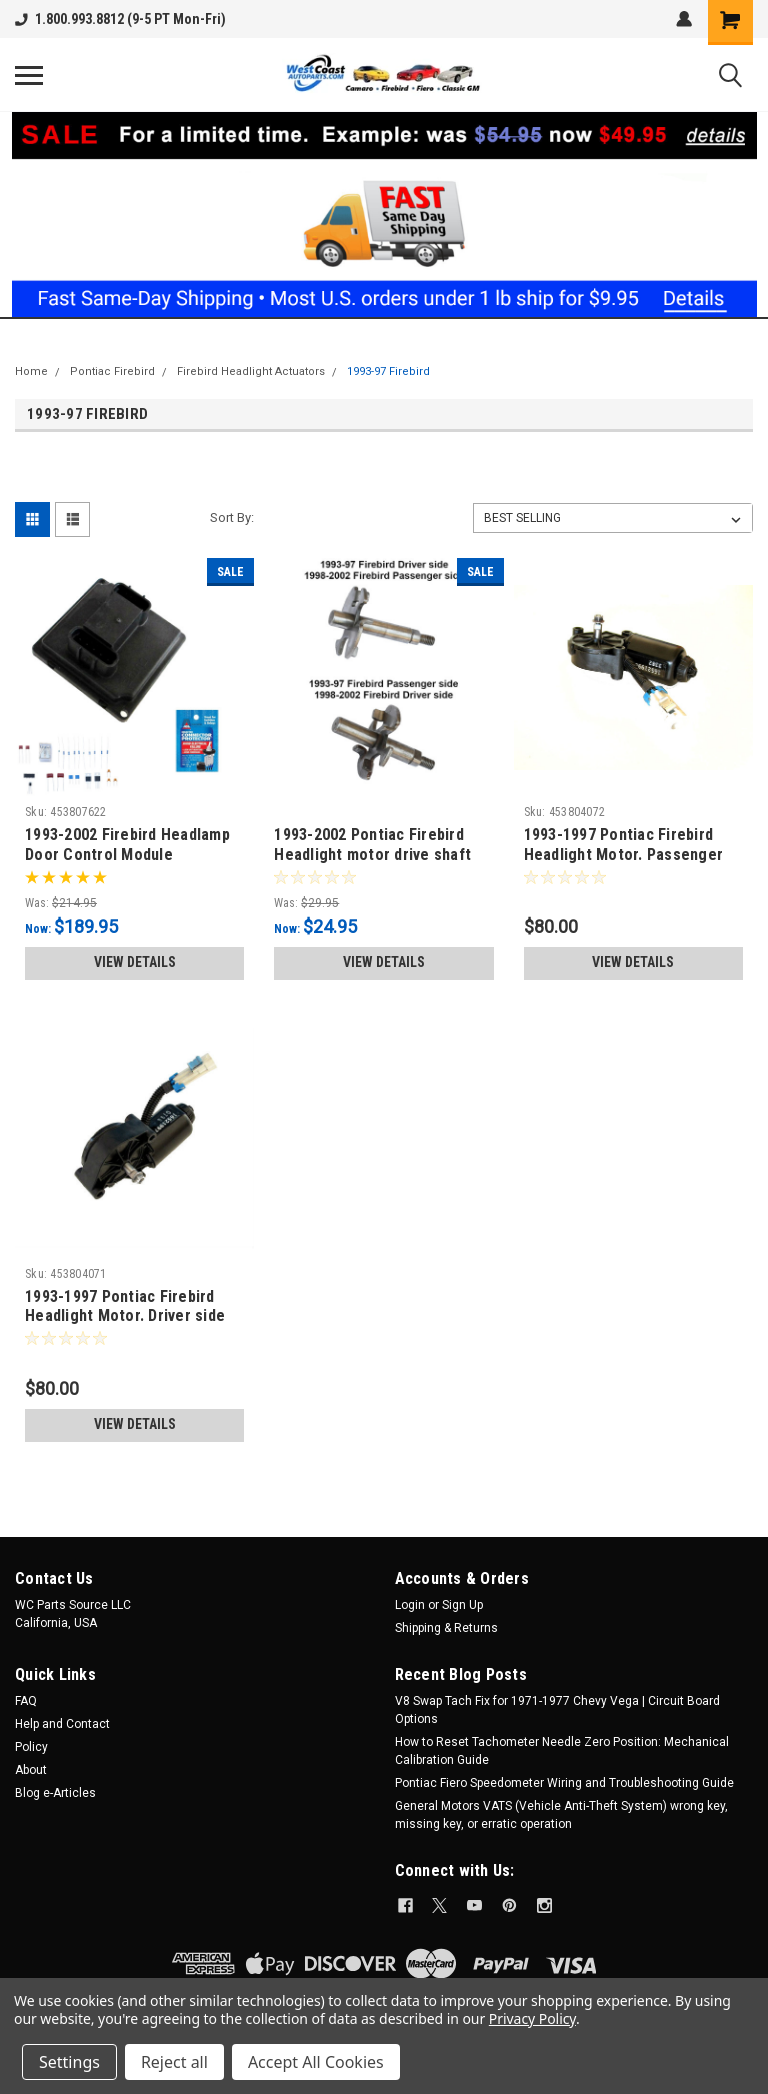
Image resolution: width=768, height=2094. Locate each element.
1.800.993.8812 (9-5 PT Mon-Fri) (120, 19)
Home (31, 371)
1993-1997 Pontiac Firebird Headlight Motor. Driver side (125, 1306)
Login (410, 1605)
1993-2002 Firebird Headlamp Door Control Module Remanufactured (127, 854)
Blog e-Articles (55, 1793)
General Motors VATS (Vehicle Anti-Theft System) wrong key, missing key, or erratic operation (561, 1815)
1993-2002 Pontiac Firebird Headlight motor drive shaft (372, 844)
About (31, 1770)
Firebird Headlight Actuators (251, 371)
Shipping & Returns (446, 1628)
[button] (384, 214)
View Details (135, 962)
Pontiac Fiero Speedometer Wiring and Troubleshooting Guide (564, 1783)
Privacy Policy (532, 2018)
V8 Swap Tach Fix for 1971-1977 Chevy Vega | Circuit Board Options (557, 1710)
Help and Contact (62, 1724)
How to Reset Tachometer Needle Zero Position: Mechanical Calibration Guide (562, 1751)
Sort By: (232, 517)
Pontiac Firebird (112, 371)
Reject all (174, 2062)
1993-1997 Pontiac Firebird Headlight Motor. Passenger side (624, 854)
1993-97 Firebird (388, 371)
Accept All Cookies (316, 2062)
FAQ (26, 1701)
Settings (69, 2062)
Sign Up (462, 1605)
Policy (31, 1747)
